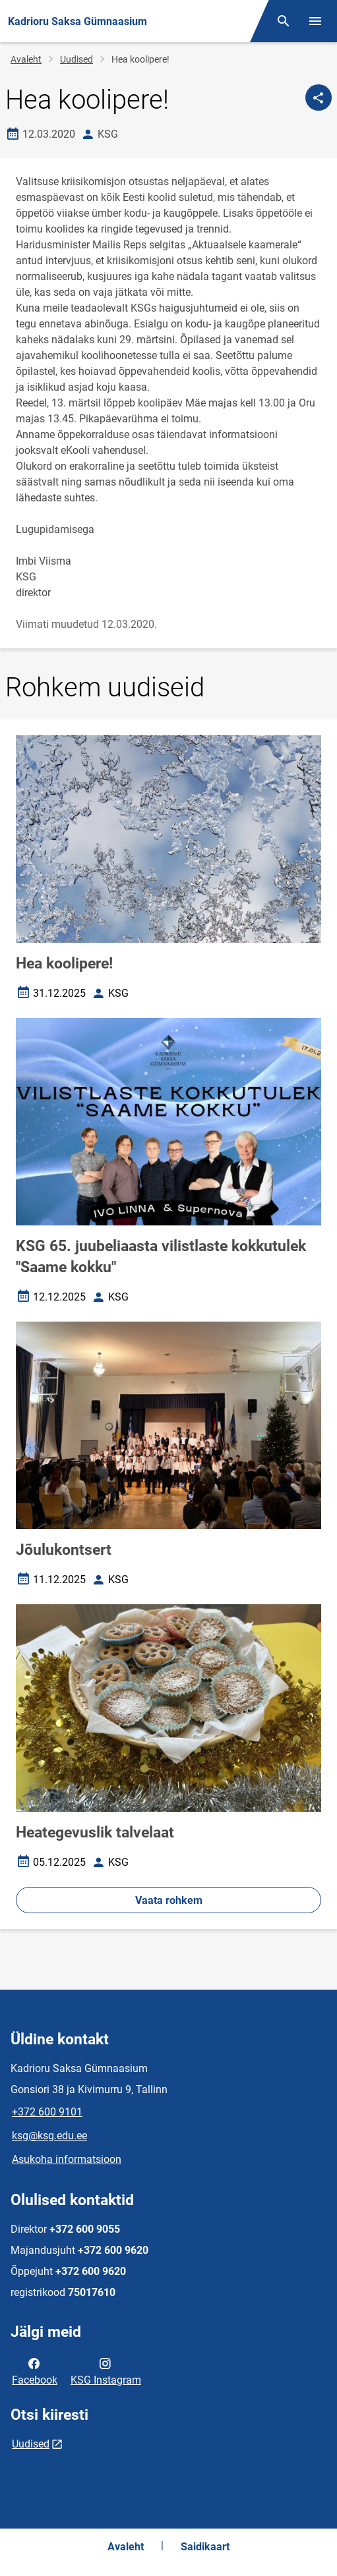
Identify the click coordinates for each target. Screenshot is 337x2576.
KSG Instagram (106, 2370)
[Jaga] (318, 97)
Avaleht (26, 59)
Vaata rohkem (168, 1900)
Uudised (76, 59)
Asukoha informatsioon (66, 2159)
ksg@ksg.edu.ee (49, 2135)
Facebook (34, 2370)
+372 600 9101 (47, 2112)
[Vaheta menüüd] (315, 21)
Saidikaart (205, 2546)
